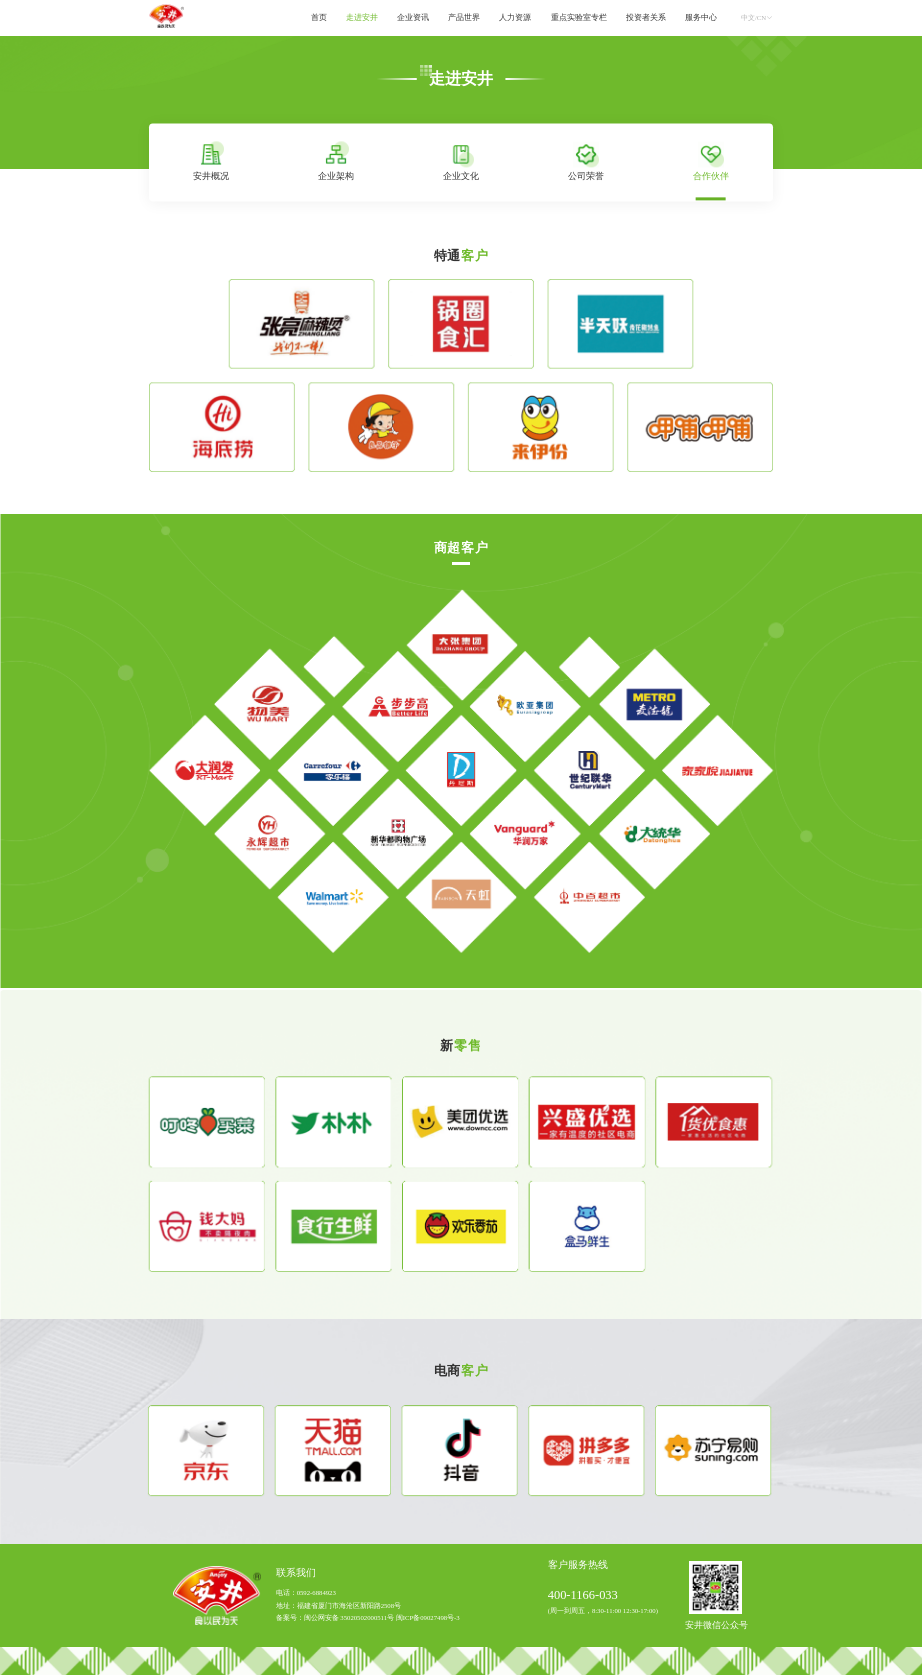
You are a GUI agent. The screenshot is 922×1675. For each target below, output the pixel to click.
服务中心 (701, 17)
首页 (319, 17)
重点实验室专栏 (579, 17)
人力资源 (515, 17)
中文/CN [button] (757, 17)
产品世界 (464, 17)
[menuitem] (318, 18)
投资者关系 (646, 17)
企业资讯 (413, 17)
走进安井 (362, 17)
